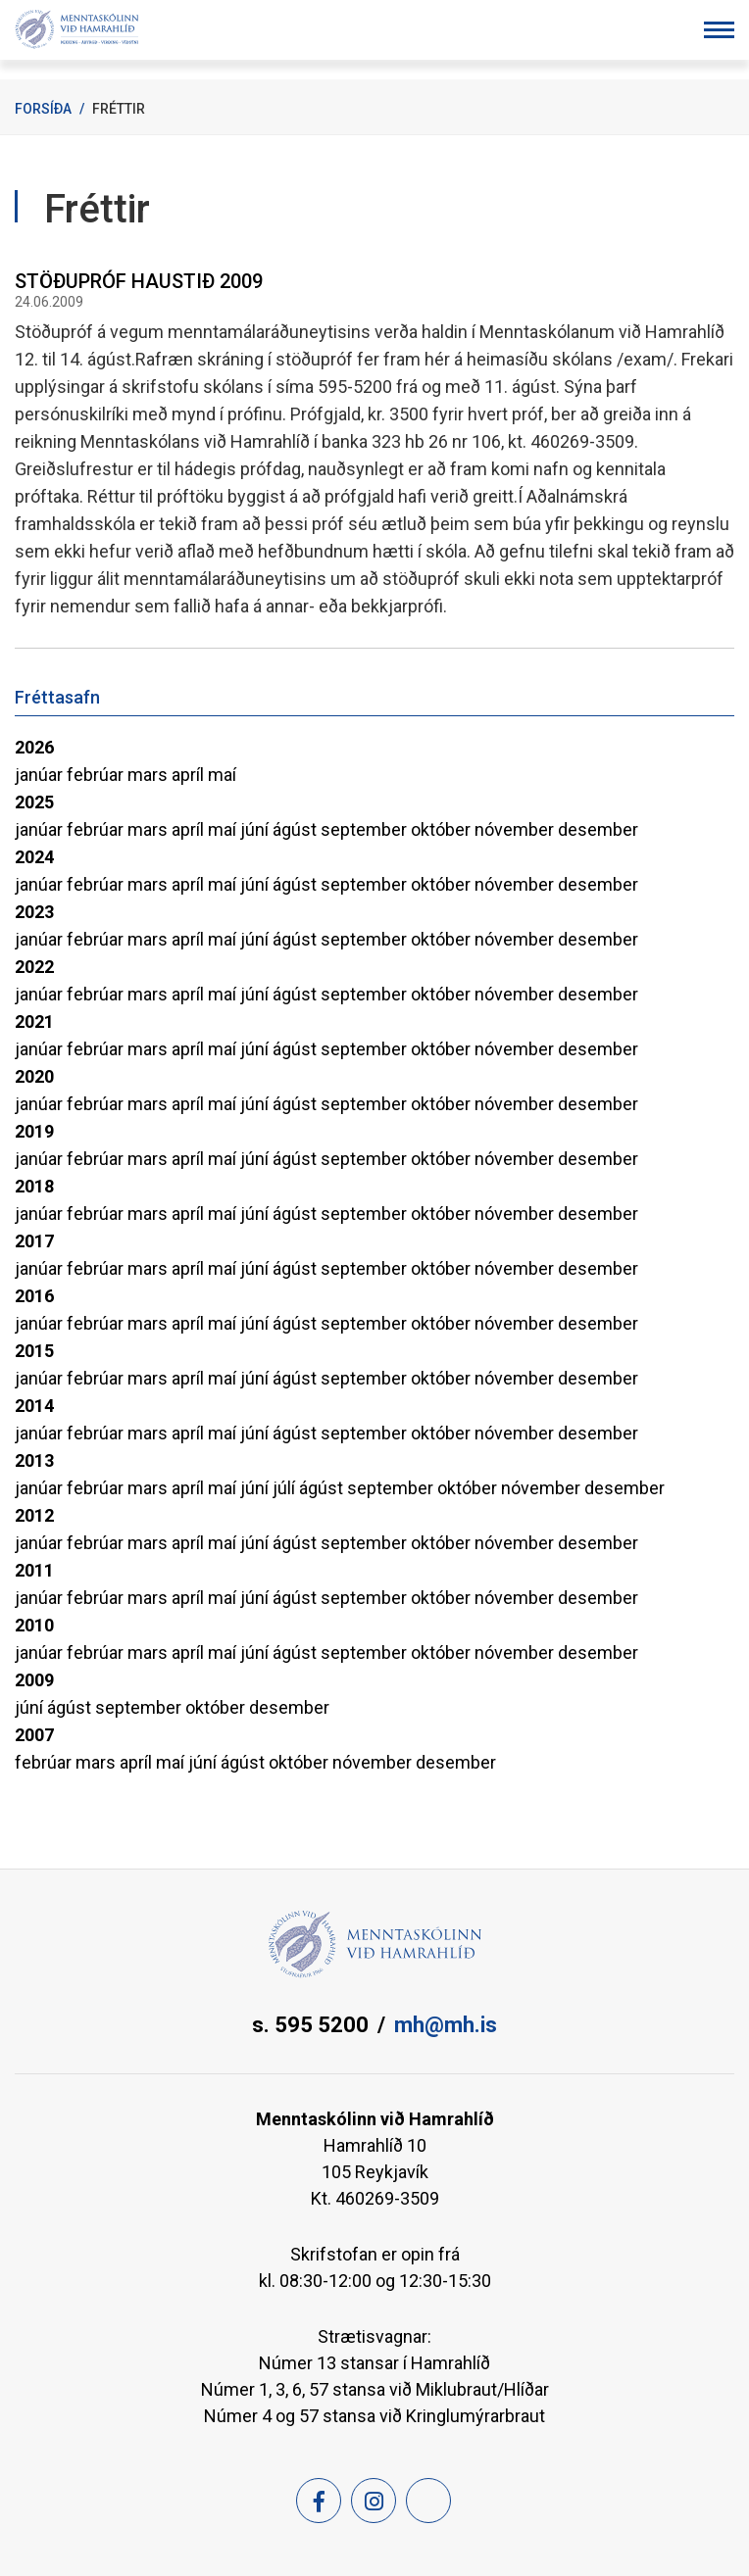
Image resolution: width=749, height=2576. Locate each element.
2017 (34, 1241)
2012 (34, 1515)
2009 (34, 1680)
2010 (34, 1625)
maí (222, 774)
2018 (34, 1186)
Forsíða (43, 109)
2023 (34, 911)
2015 (34, 1350)
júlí (286, 1488)
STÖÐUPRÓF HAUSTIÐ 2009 (139, 281)
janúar (41, 774)
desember (598, 829)
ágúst (297, 829)
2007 (34, 1735)
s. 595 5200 (310, 2025)
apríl (190, 774)
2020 (34, 1076)
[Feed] (428, 2500)
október (442, 829)
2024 (34, 857)
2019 (34, 1131)
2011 (34, 1570)
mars (149, 774)
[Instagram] (373, 2500)
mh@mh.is (445, 2025)
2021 (34, 1021)
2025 (34, 802)
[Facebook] (318, 2500)
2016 (34, 1296)
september (366, 829)
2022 (34, 966)
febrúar (97, 774)
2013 (34, 1460)
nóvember (516, 829)
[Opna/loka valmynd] (719, 30)
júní (256, 829)
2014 (34, 1405)
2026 (34, 747)
